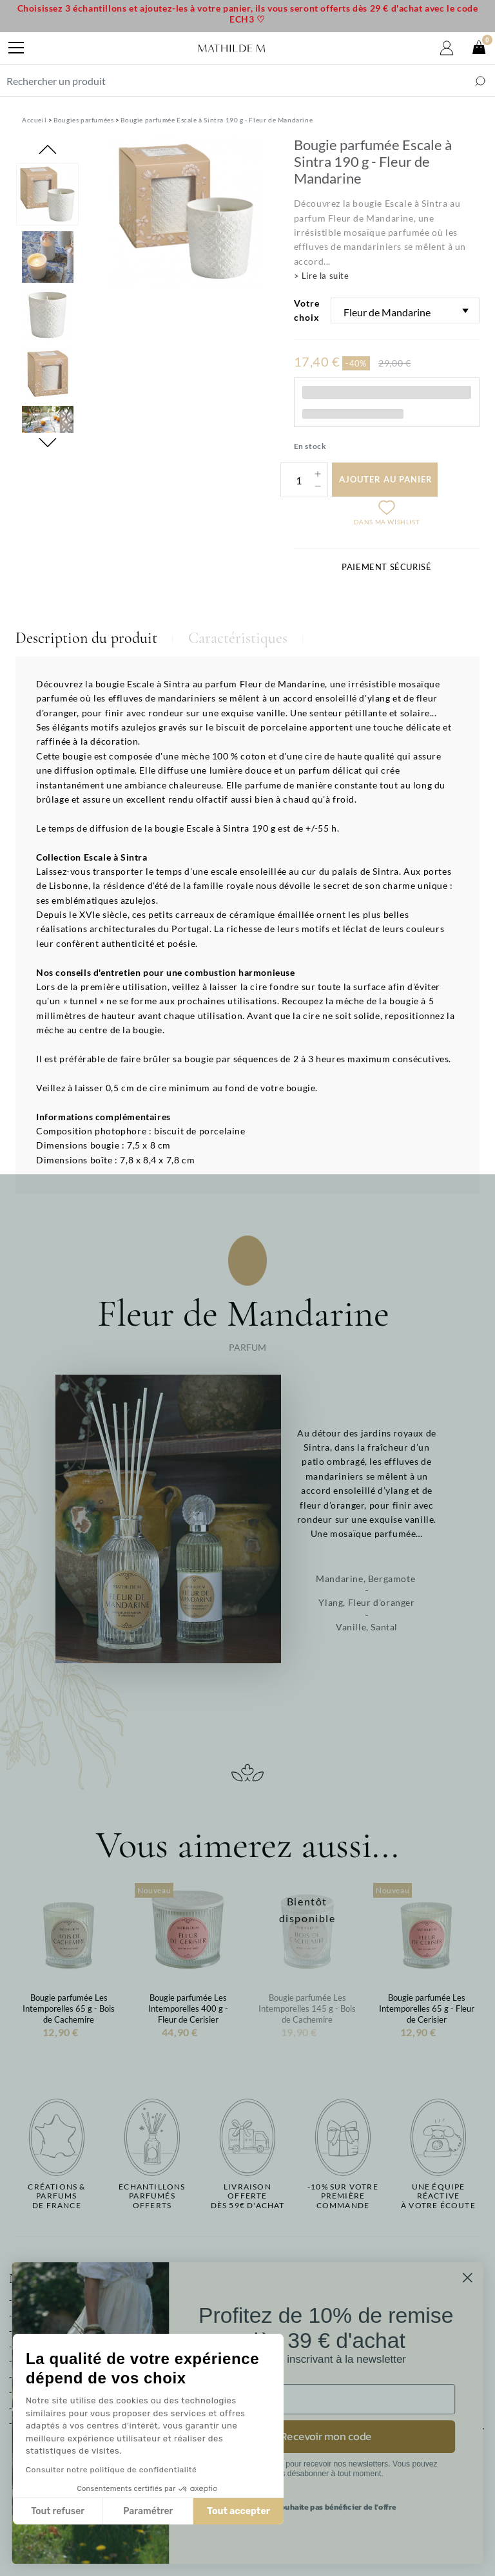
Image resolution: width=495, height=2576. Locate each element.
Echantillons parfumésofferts (152, 2196)
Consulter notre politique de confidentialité (111, 2469)
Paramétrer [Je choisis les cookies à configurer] (148, 2511)
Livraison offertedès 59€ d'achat (248, 2196)
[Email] (351, 2399)
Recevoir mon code (351, 2436)
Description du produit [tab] (86, 638)
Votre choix (307, 310)
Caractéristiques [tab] (237, 638)
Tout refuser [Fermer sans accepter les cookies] (57, 2511)
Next (48, 442)
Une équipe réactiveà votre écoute (438, 2196)
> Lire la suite (321, 276)
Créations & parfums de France (56, 2196)
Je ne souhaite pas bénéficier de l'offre (352, 2507)
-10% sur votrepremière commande (342, 2196)
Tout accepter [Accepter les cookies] (238, 2511)
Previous (48, 149)
